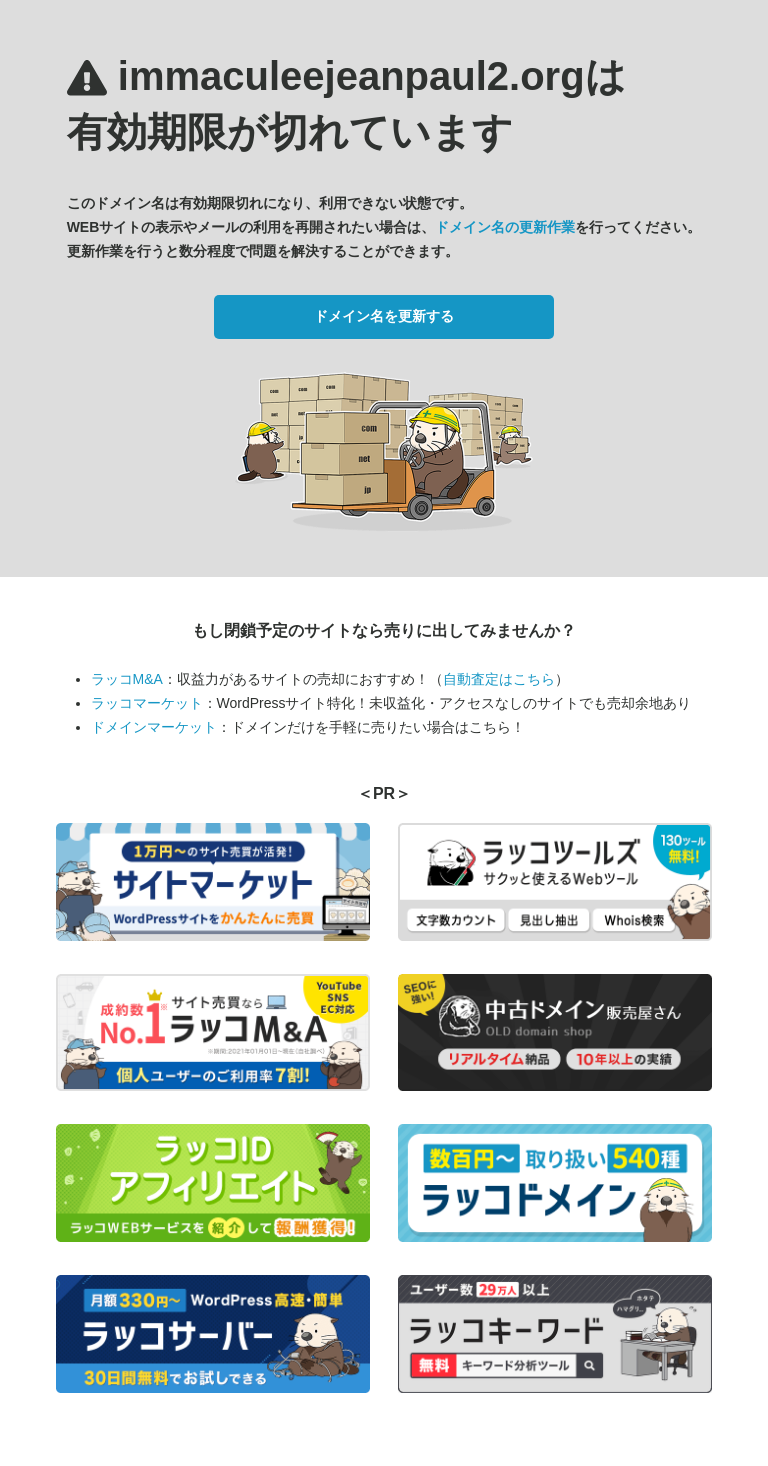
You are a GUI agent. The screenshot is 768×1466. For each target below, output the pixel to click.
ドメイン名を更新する (384, 316)
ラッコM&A (127, 679)
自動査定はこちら (499, 679)
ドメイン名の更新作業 (505, 227)
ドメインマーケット (154, 727)
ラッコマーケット (147, 703)
